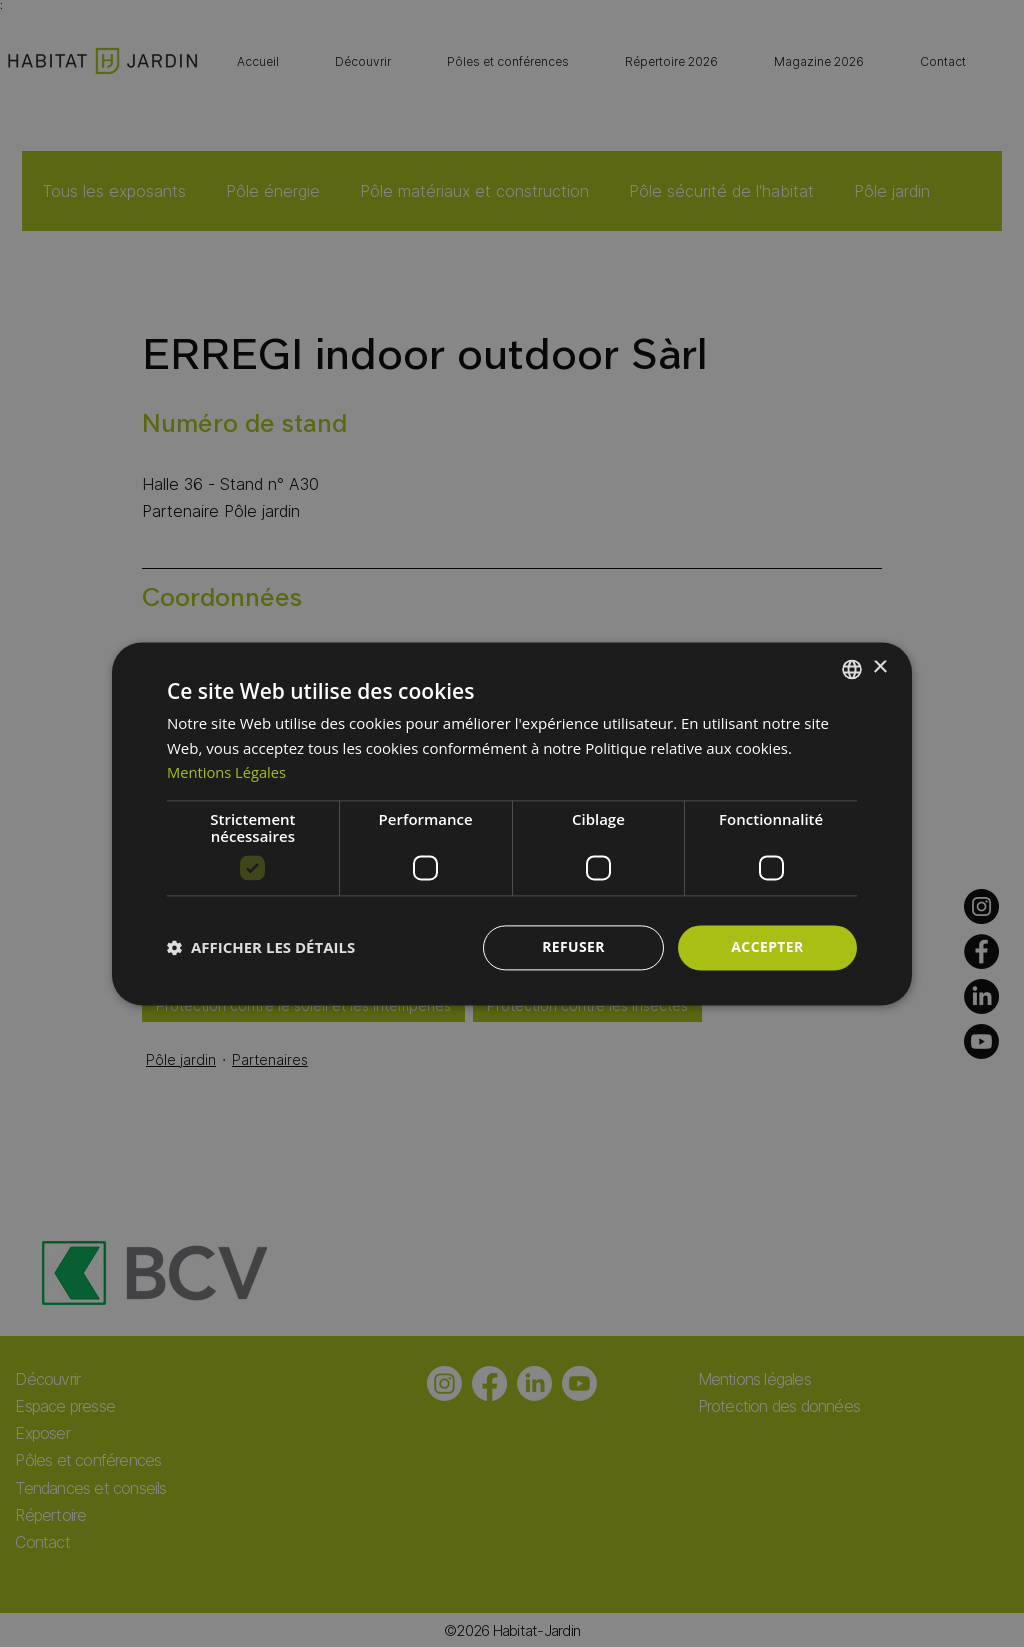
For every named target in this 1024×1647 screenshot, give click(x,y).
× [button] (879, 667)
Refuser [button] (573, 946)
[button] (261, 948)
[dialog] (512, 823)
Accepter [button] (767, 946)
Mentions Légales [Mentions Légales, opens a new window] (228, 773)
